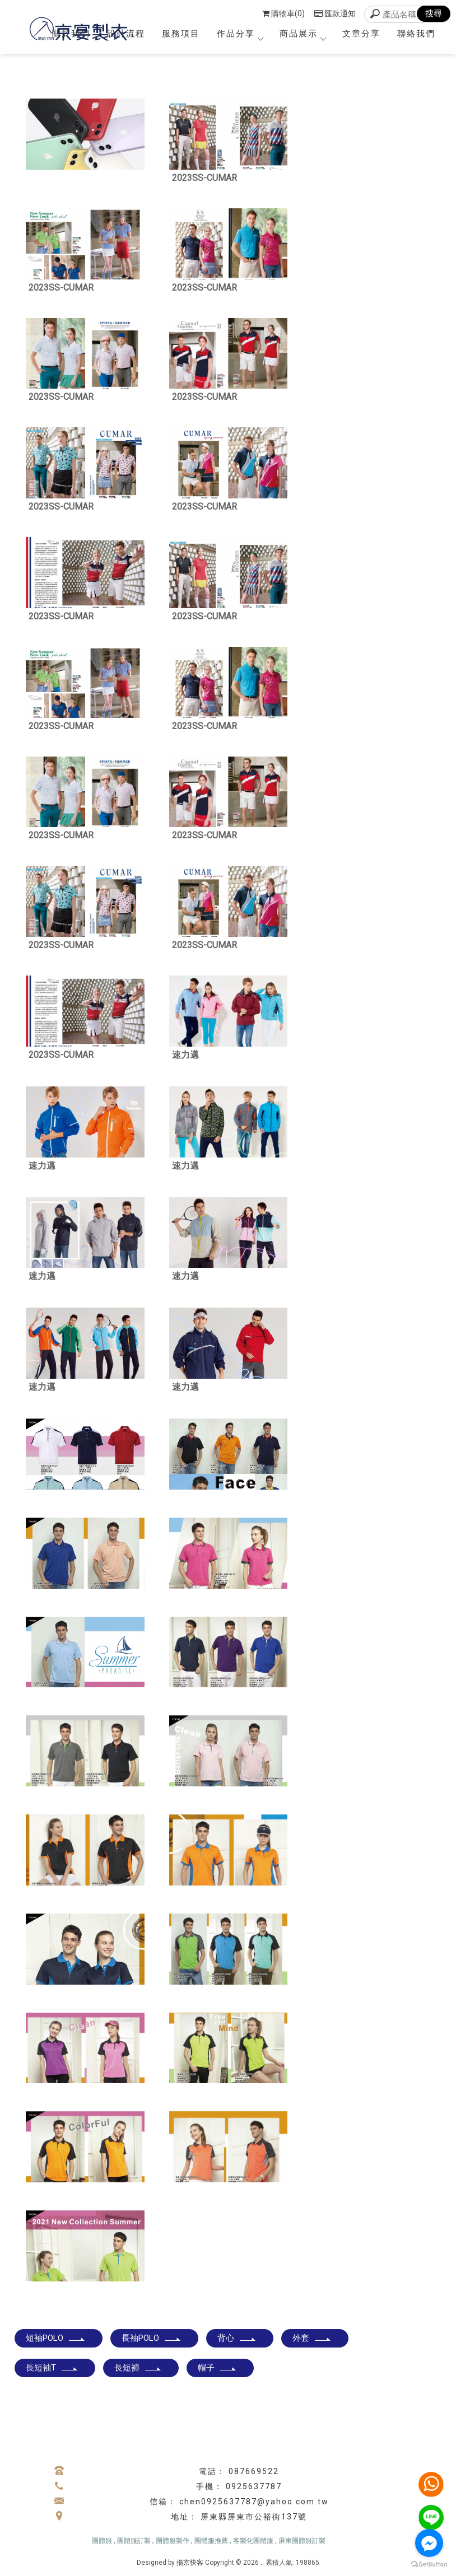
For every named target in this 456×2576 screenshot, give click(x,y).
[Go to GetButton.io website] (429, 2564)
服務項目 (181, 34)
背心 (237, 2338)
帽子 (217, 2368)
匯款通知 (335, 13)
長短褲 (138, 2368)
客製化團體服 (253, 2541)
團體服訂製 (134, 2541)
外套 (312, 2338)
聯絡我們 (416, 34)
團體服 (102, 2541)
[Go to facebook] (429, 2543)
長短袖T (52, 2368)
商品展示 (302, 34)
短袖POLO (56, 2338)
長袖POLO (152, 2338)
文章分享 (361, 34)
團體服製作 (172, 2541)
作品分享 (240, 34)
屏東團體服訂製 (301, 2541)
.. (262, 2562)
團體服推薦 (211, 2541)
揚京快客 (189, 2562)
